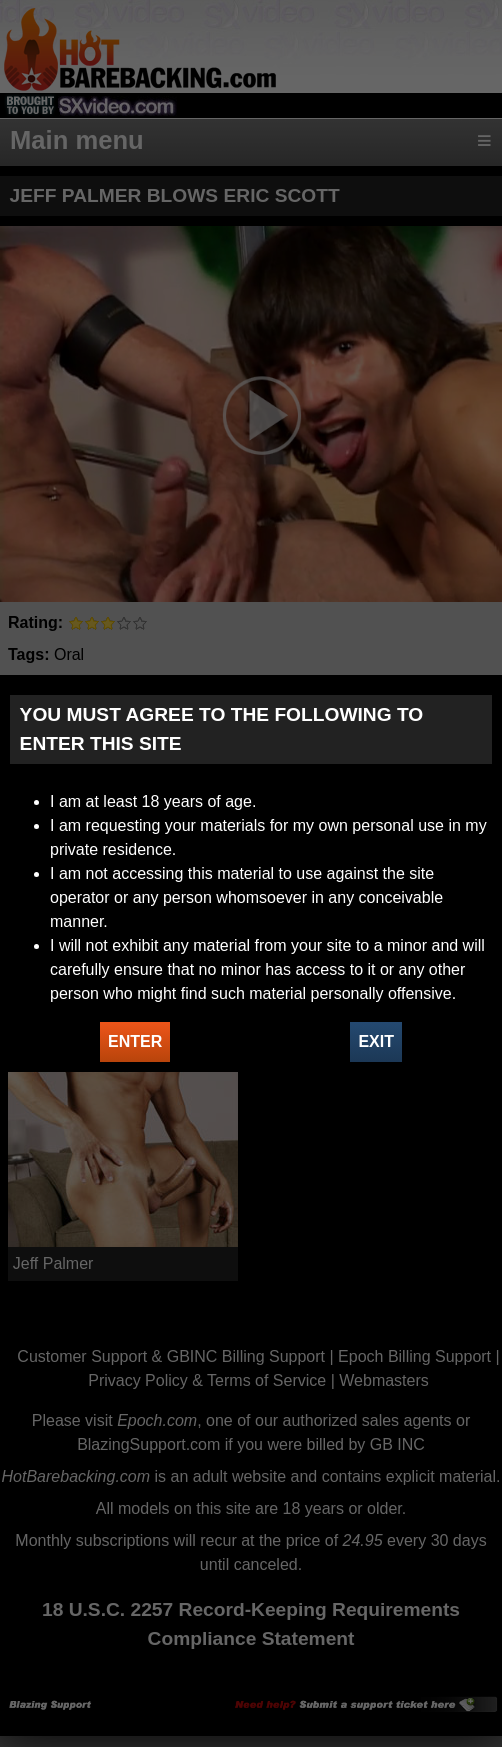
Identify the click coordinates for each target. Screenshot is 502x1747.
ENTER (135, 1041)
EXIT (376, 1041)
